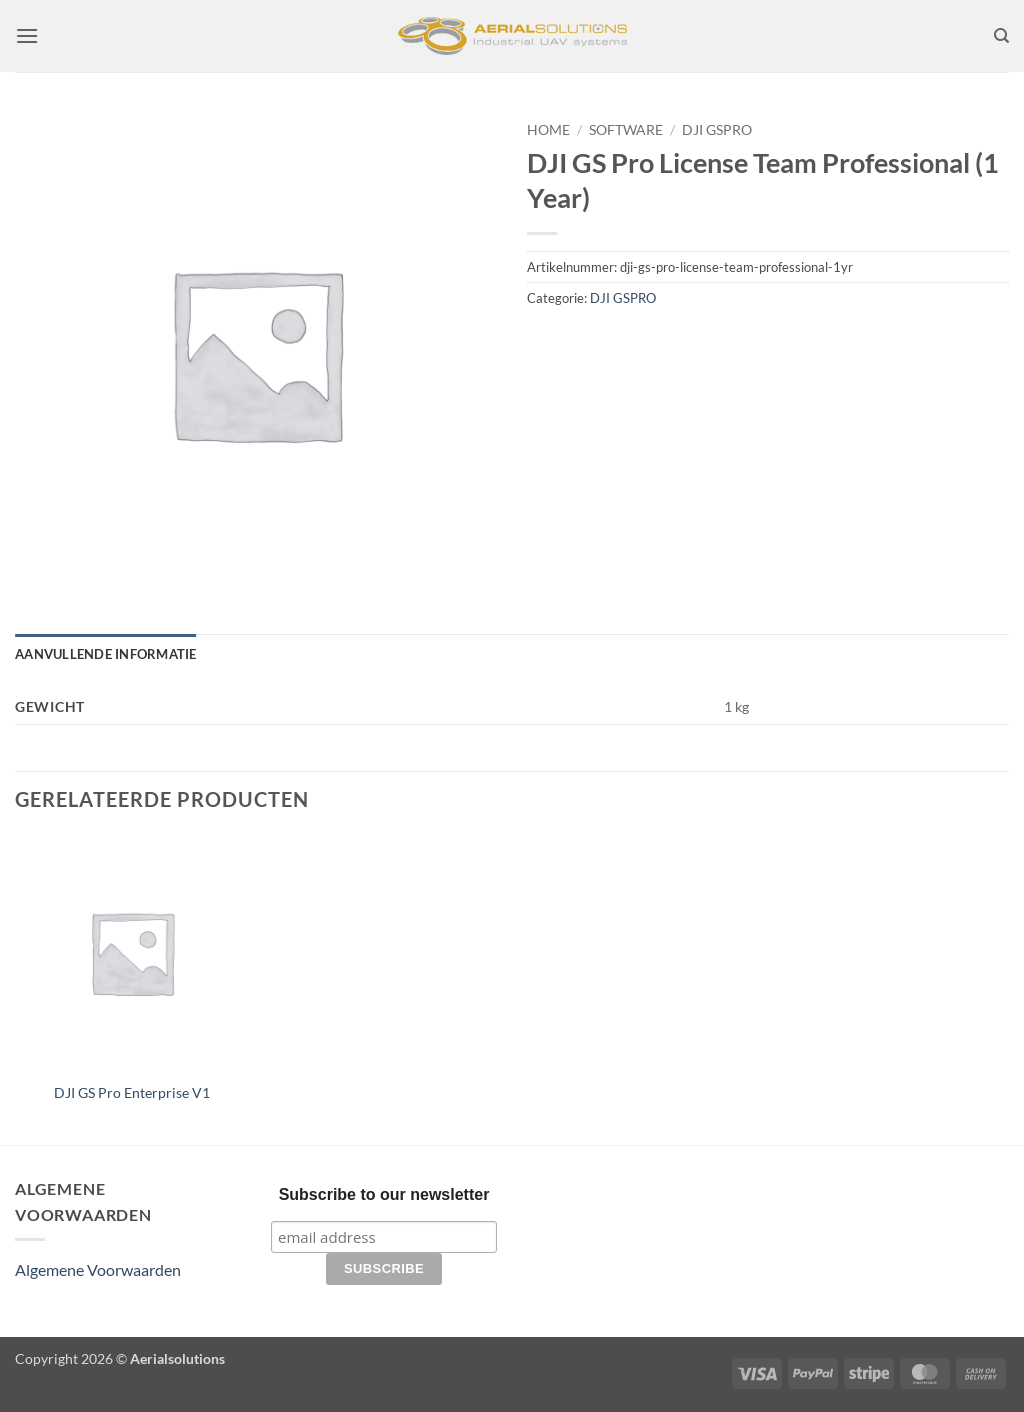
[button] (27, 35)
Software (626, 130)
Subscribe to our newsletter (384, 1194)
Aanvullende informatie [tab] (106, 654)
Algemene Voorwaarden (98, 1269)
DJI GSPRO (717, 130)
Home (548, 130)
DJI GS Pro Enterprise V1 (132, 1092)
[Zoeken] (1001, 36)
